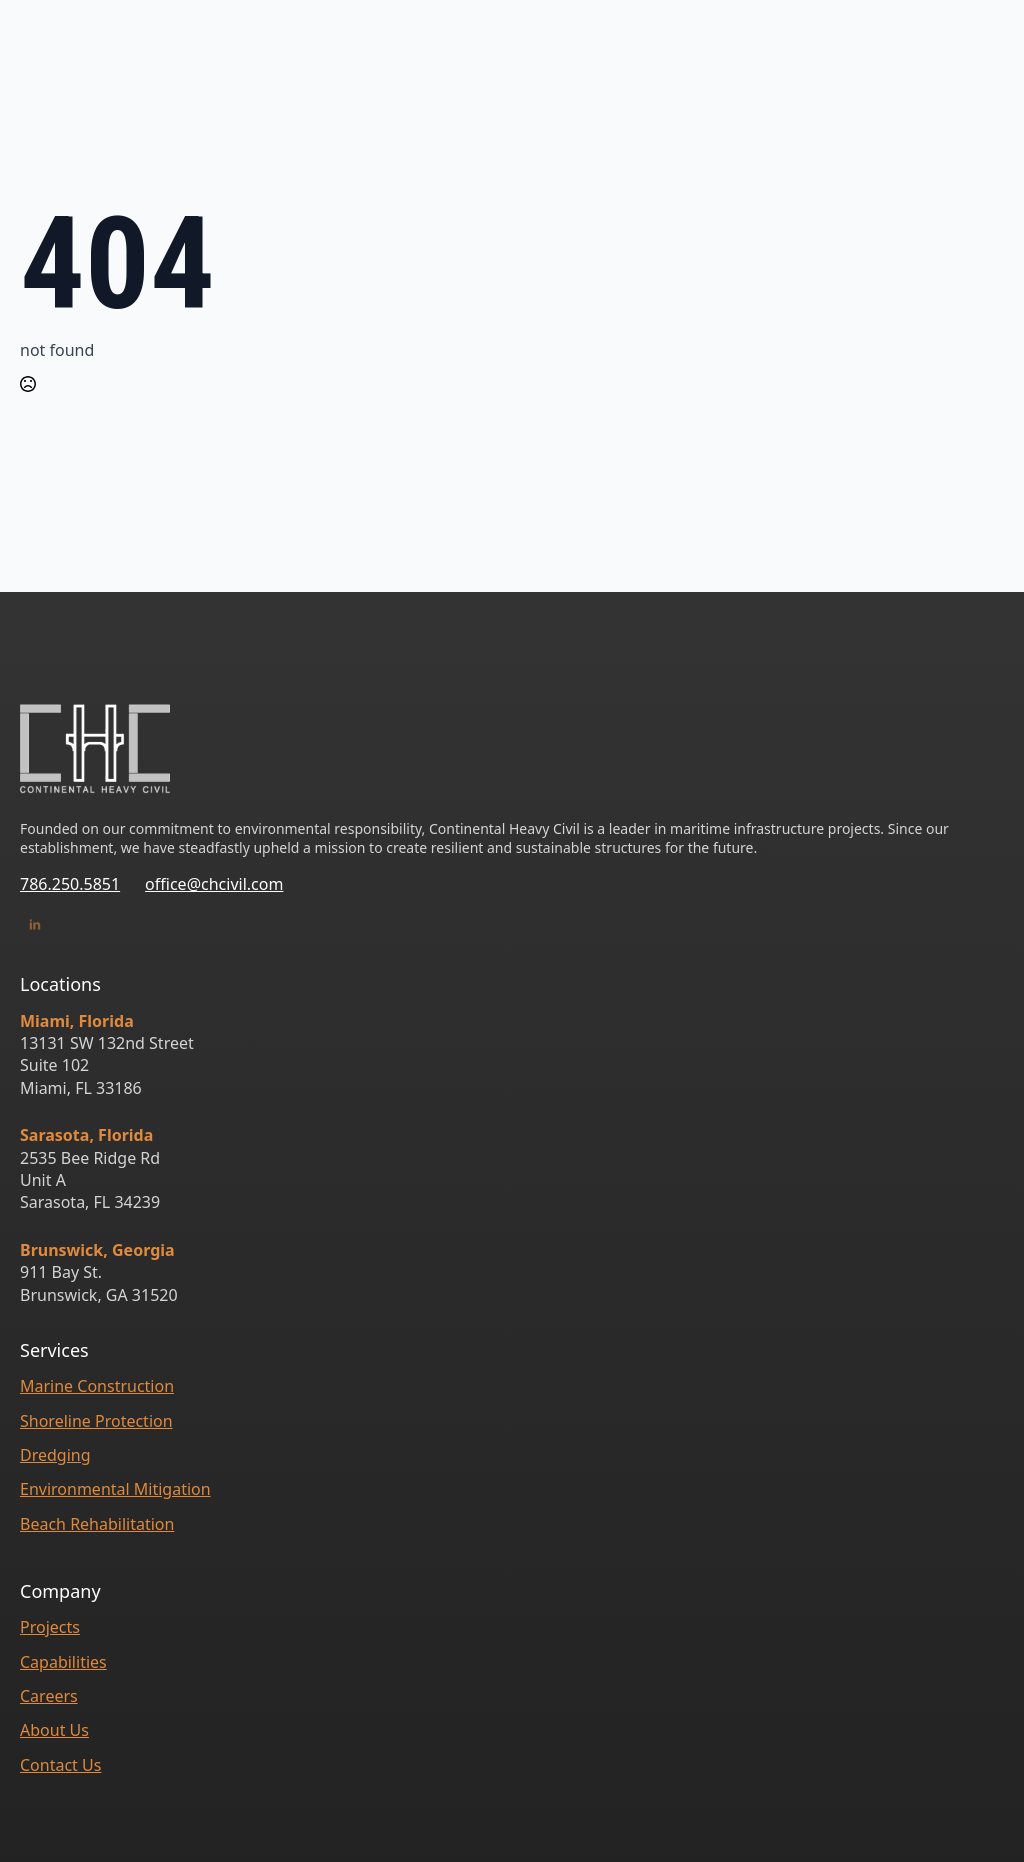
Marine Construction (97, 1386)
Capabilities (63, 1662)
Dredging (55, 1455)
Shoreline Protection (96, 1421)
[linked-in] (35, 925)
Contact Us (60, 1765)
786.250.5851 (70, 884)
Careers (49, 1696)
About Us (54, 1730)
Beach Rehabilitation (97, 1524)
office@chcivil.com (214, 884)
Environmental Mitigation (115, 1489)
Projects (50, 1627)
